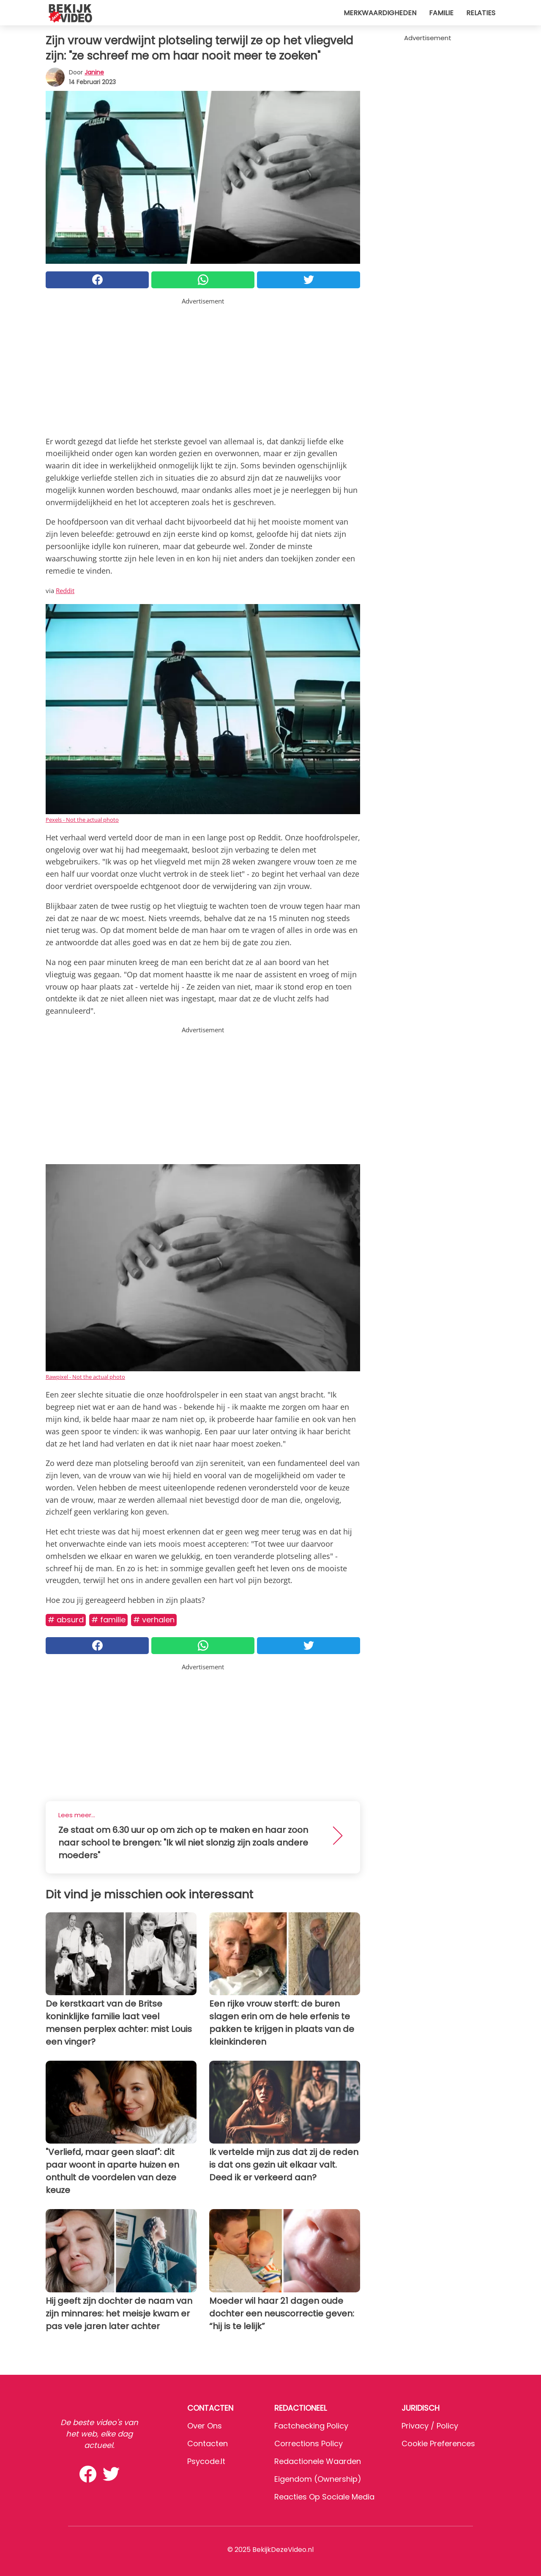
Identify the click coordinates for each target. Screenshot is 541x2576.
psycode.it (206, 2461)
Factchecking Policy (311, 2425)
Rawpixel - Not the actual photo (85, 1377)
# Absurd (66, 1619)
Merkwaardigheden (380, 13)
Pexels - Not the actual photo (82, 819)
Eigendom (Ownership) (317, 2479)
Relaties (480, 13)
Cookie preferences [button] (438, 2443)
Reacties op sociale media (324, 2496)
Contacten (207, 2443)
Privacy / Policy (430, 2425)
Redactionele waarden (317, 2461)
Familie (441, 13)
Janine (94, 72)
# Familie (108, 1619)
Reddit (65, 590)
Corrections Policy (308, 2443)
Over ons (204, 2425)
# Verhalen (154, 1619)
